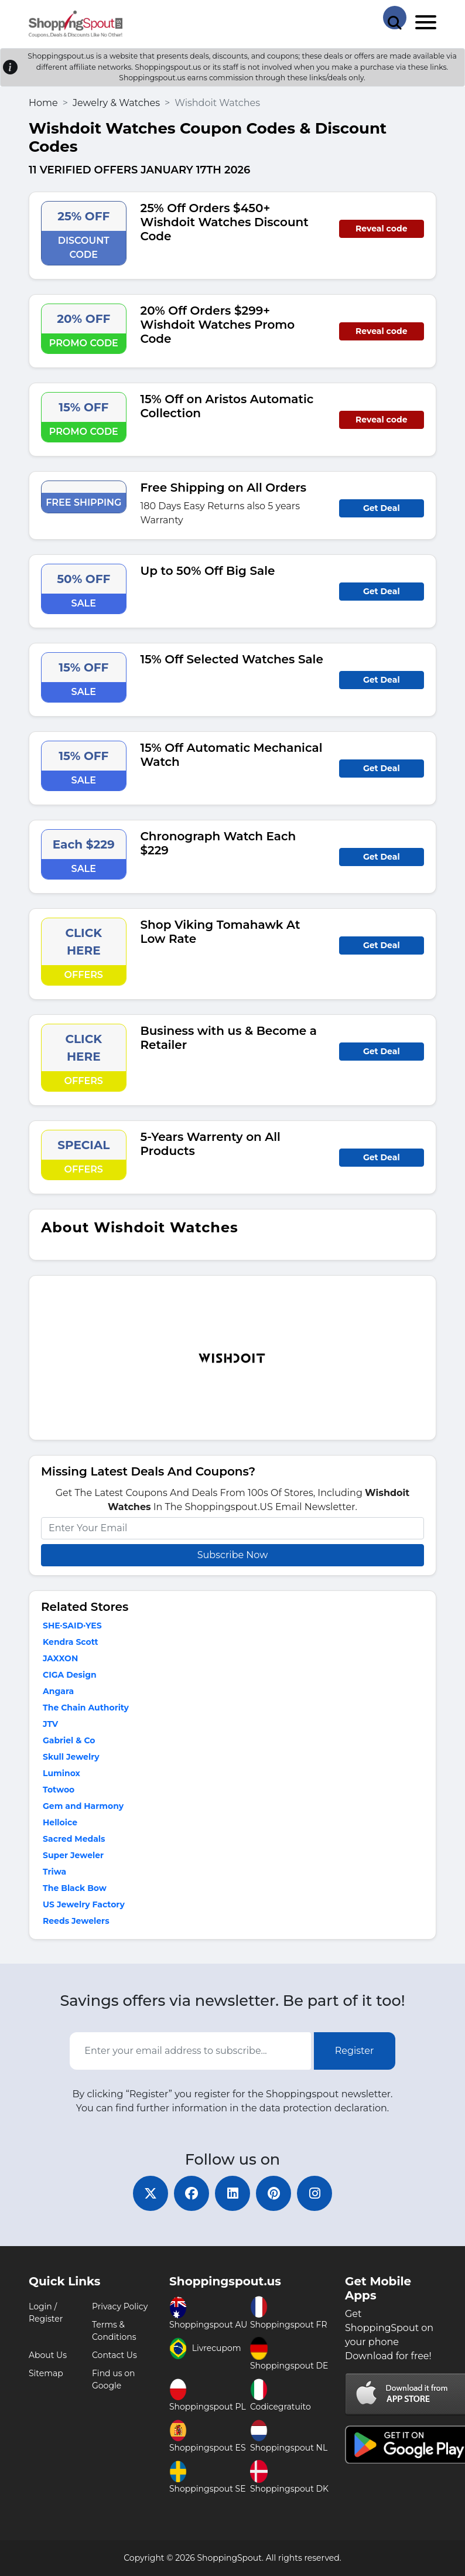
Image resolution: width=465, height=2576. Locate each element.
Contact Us (114, 2355)
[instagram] (314, 2193)
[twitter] (150, 2193)
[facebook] (191, 2193)
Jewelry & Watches (116, 102)
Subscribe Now (232, 1554)
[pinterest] (273, 2193)
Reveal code (381, 228)
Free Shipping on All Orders (224, 488)
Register (354, 2050)
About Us (48, 2355)
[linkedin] (232, 2193)
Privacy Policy (120, 2306)
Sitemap (46, 2373)
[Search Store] (394, 17)
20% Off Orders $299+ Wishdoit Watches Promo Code (218, 325)
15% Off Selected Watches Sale (232, 659)
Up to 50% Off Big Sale (208, 571)
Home (43, 102)
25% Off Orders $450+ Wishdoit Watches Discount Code (225, 222)
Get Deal (381, 508)
